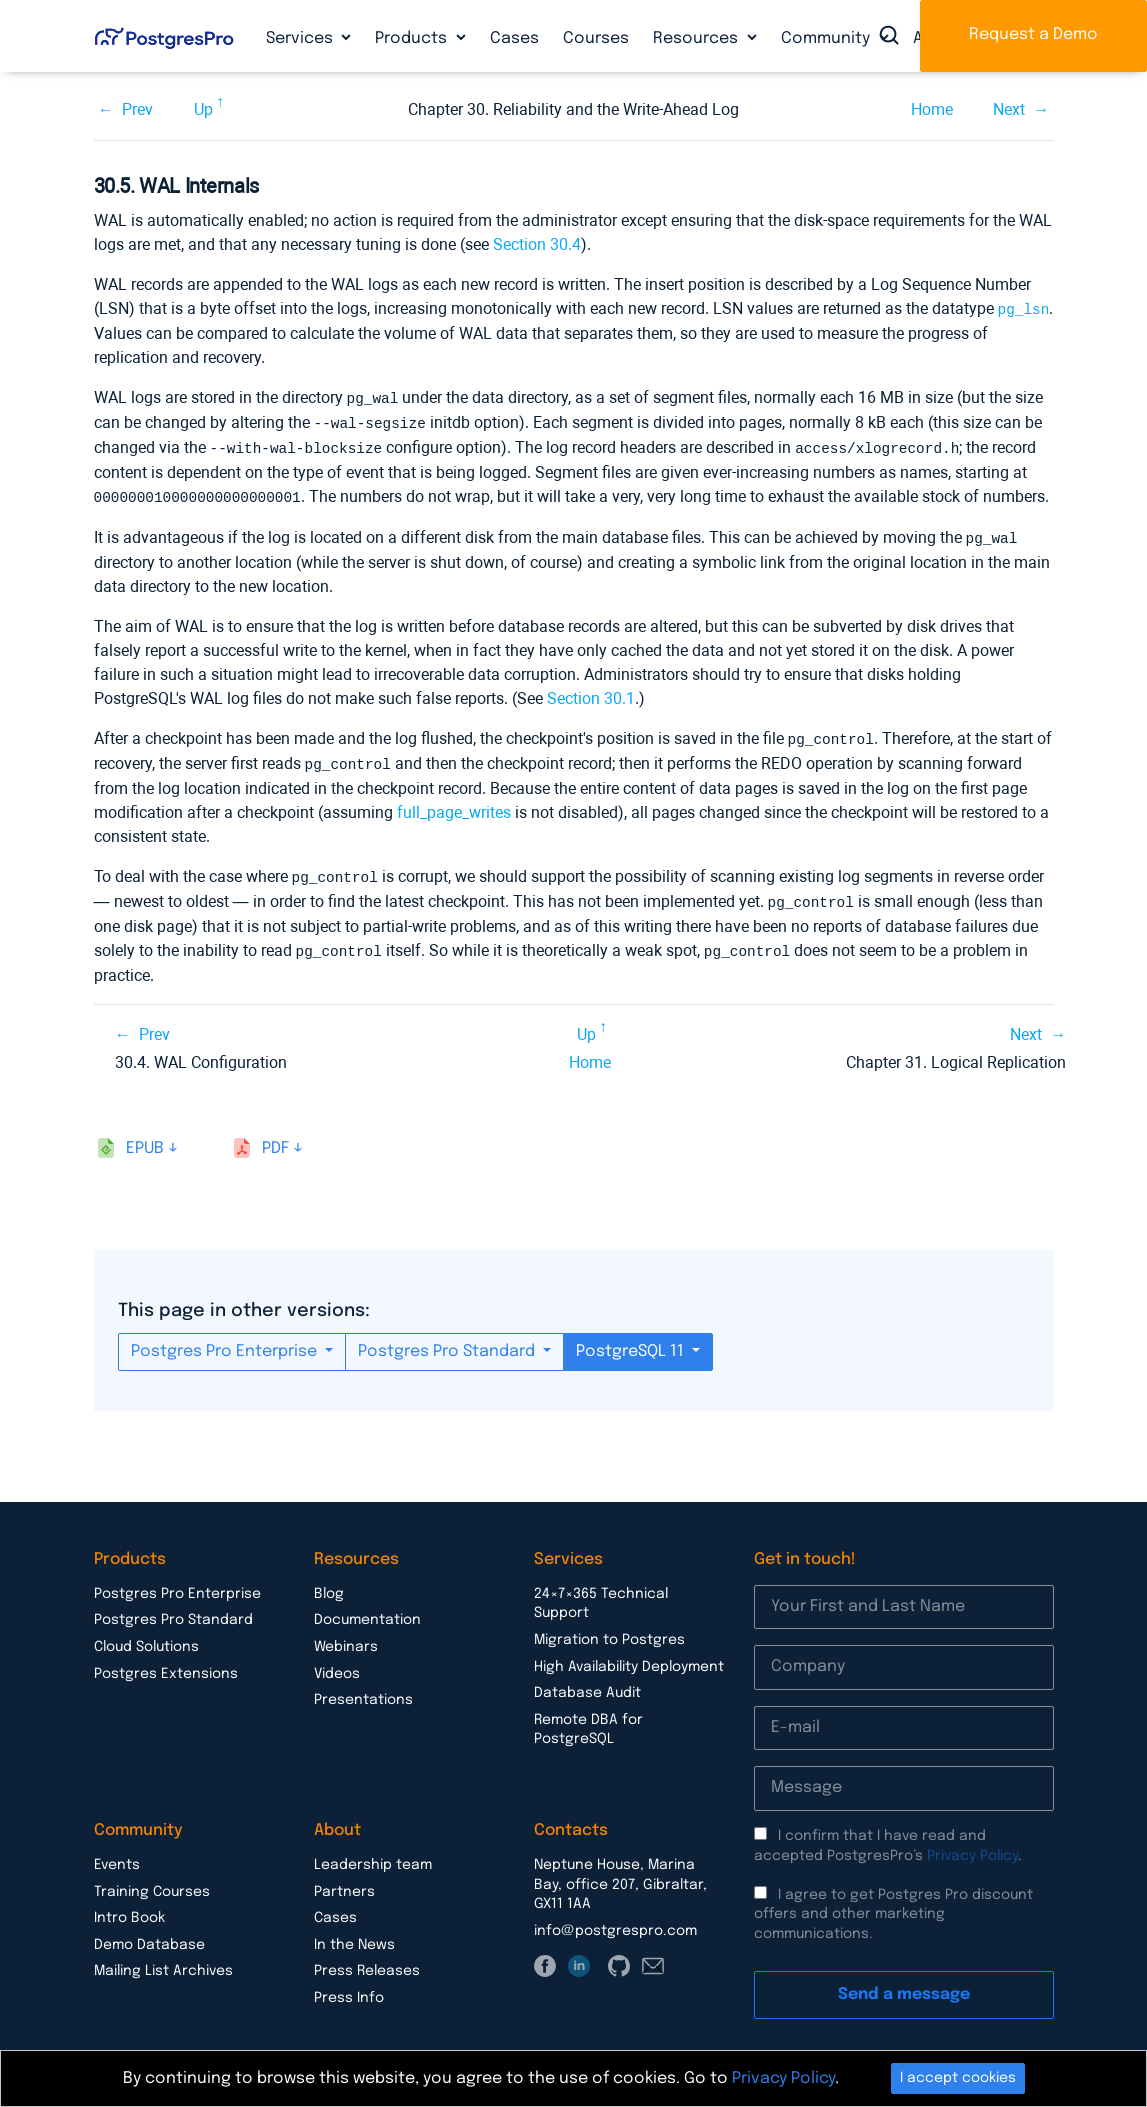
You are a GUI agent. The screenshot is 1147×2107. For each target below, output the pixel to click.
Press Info (349, 1987)
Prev (137, 109)
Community (827, 38)
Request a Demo (1033, 34)
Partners (344, 1881)
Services (301, 38)
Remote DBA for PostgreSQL (588, 1719)
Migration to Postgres (609, 1629)
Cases (514, 38)
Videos (337, 1663)
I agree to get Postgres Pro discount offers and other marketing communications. (893, 1903)
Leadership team (373, 1854)
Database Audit (587, 1682)
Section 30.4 (537, 244)
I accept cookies (958, 2078)
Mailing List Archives (163, 1960)
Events (117, 1854)
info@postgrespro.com (615, 1920)
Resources (697, 38)
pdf (275, 1137)
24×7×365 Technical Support (601, 1593)
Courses (596, 38)
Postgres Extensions (166, 1663)
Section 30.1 (591, 692)
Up (203, 109)
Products (413, 38)
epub (145, 1137)
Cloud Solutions (146, 1636)
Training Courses (152, 1881)
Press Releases (367, 1960)
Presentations (363, 1689)
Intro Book (129, 1907)
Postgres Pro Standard (448, 1340)
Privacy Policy (972, 1845)
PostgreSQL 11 (632, 1340)
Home (932, 109)
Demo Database (149, 1934)
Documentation (367, 1609)
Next (1009, 109)
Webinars (346, 1636)
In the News (354, 1934)
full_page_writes (454, 804)
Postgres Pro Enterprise (226, 1340)
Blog (329, 1583)
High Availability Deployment (629, 1656)
